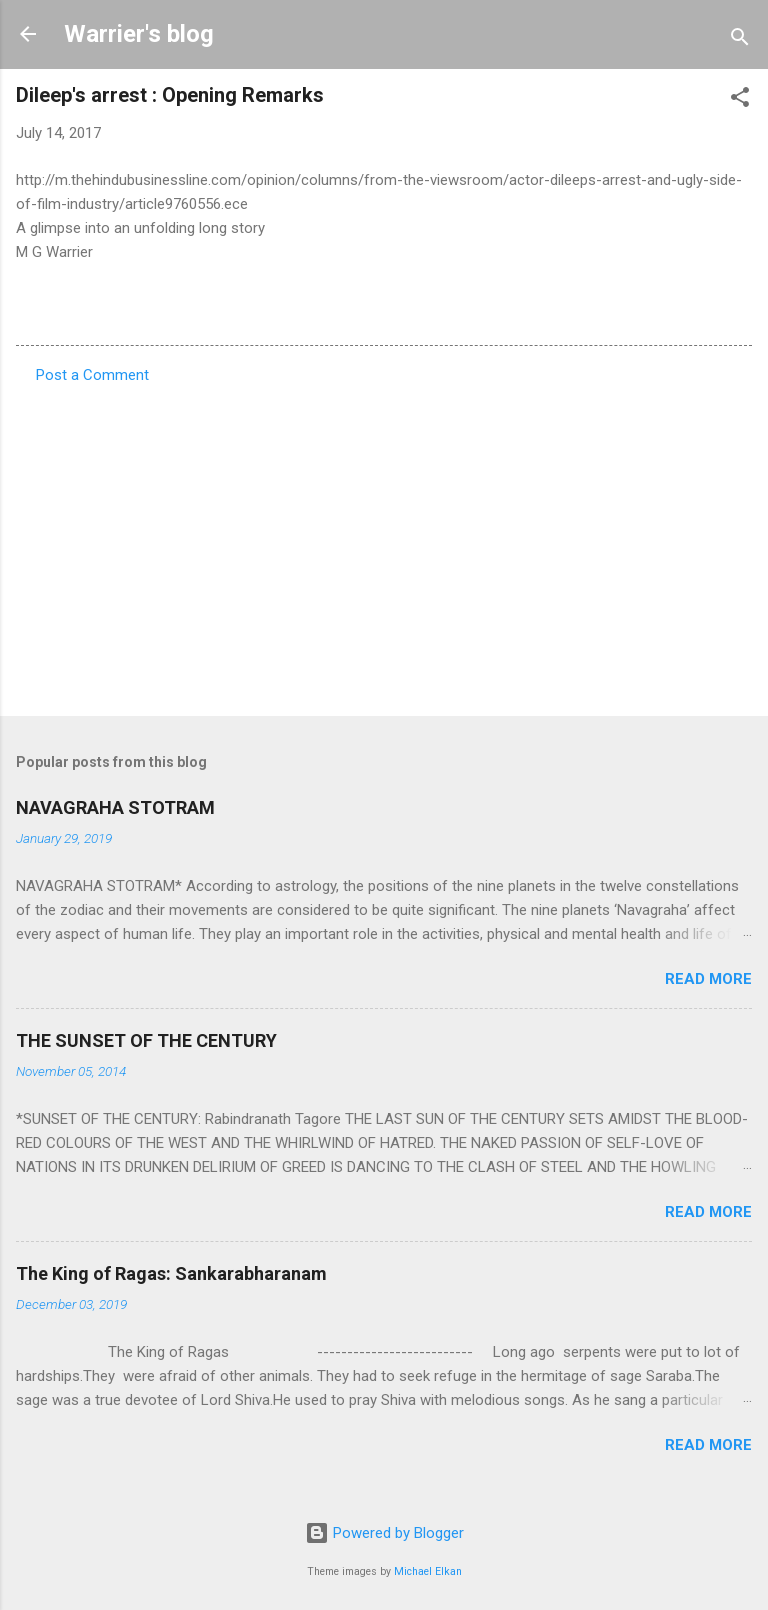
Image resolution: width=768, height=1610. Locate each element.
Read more (708, 979)
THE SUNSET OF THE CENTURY (146, 1040)
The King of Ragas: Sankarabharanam (171, 1273)
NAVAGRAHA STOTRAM (115, 807)
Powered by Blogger (384, 1533)
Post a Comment (92, 375)
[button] (740, 100)
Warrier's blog (139, 34)
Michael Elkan (428, 1571)
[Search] (740, 40)
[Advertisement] (384, 544)
